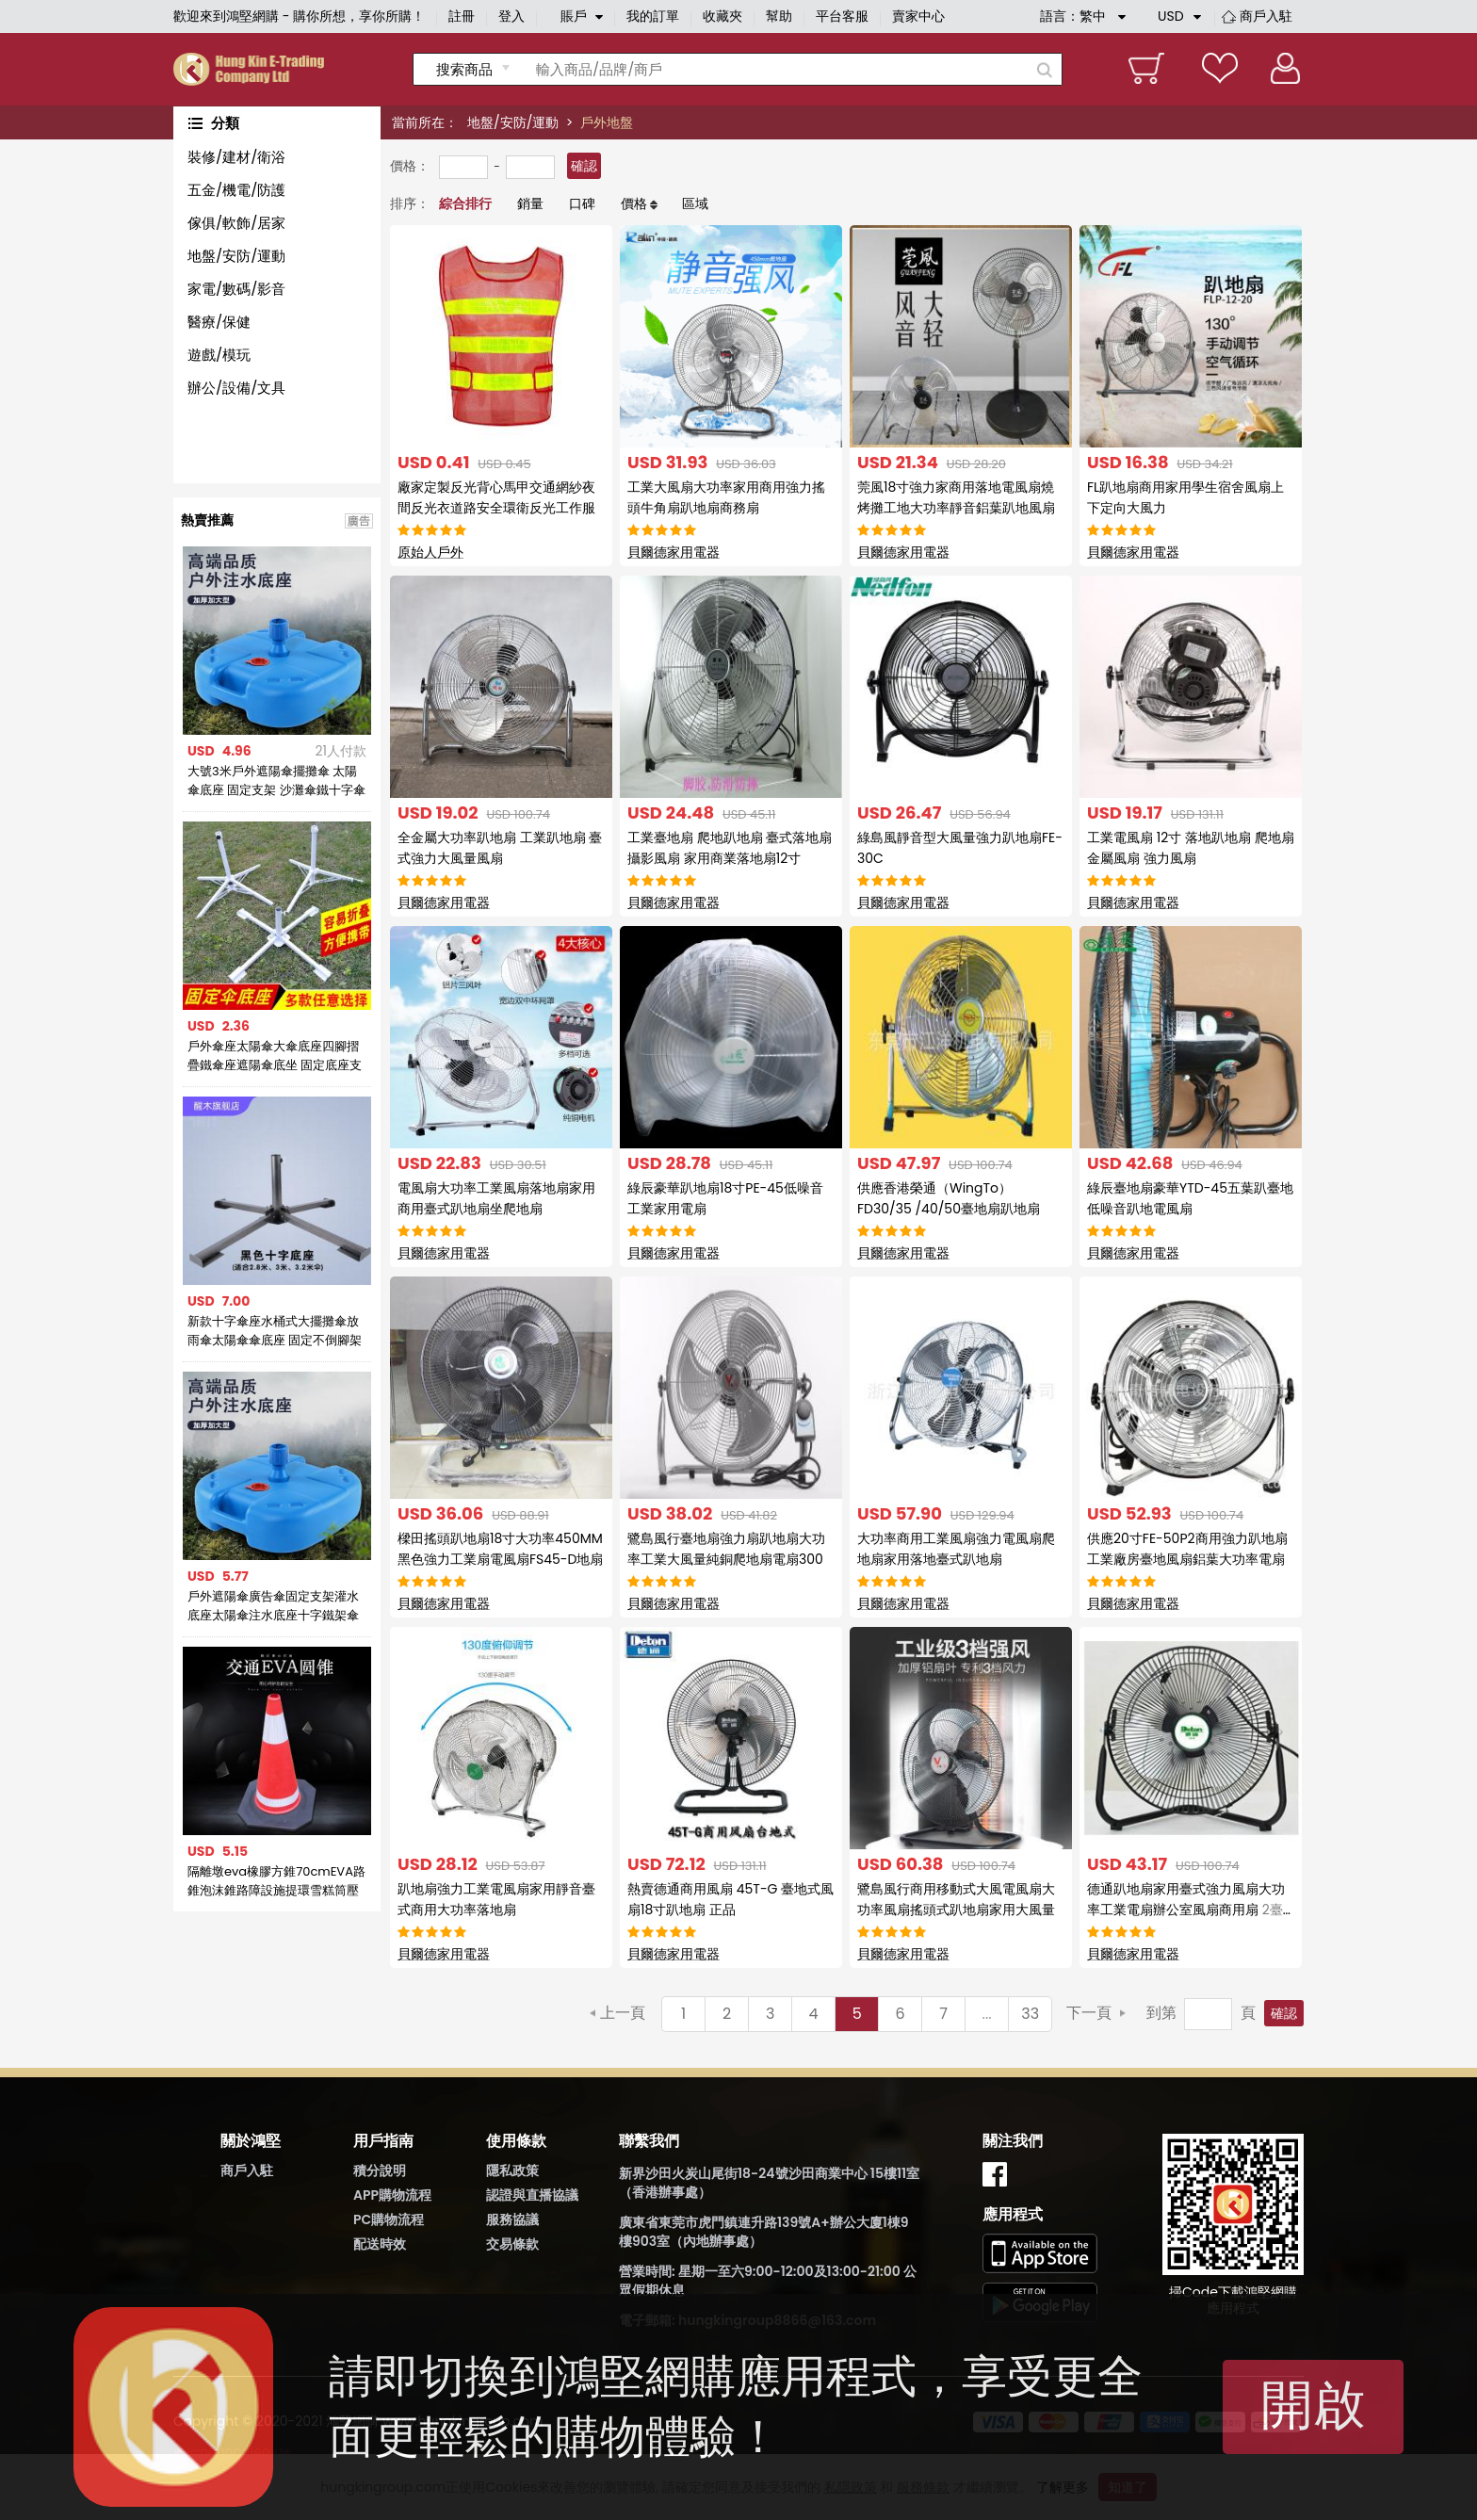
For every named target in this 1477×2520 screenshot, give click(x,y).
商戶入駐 (1266, 16)
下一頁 (1089, 2013)
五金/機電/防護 (236, 190)
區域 (695, 203)
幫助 (779, 16)
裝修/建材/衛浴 (236, 157)
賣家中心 (918, 16)
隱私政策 (512, 2170)
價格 (634, 203)
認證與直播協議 (532, 2195)
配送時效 (379, 2244)
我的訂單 (652, 16)
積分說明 (379, 2170)
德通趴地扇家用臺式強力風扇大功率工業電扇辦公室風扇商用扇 (1188, 1909)
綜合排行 (465, 203)
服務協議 (512, 2219)
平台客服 (842, 16)
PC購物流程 (388, 2219)
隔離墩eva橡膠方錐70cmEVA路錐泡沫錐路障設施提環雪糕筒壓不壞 (276, 1881)
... (987, 2013)
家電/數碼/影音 (236, 289)
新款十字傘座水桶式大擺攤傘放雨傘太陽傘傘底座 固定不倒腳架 (274, 1330)
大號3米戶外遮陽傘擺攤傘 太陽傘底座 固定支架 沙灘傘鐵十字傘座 (276, 781)
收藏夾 (722, 16)
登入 (511, 16)
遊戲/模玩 (219, 355)
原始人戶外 (430, 552)
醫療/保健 (219, 322)
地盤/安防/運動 (513, 122)
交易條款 (512, 2244)
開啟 (1313, 2404)
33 (1030, 2013)
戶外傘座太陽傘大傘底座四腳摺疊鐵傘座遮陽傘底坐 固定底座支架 (274, 1056)
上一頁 (622, 2013)
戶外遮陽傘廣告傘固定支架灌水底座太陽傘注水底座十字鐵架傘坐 (273, 1606)
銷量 (530, 203)
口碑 (582, 203)
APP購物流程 (392, 2195)
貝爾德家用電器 (673, 552)
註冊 (461, 16)
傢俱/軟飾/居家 (236, 223)
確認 (584, 165)
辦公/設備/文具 (236, 388)
